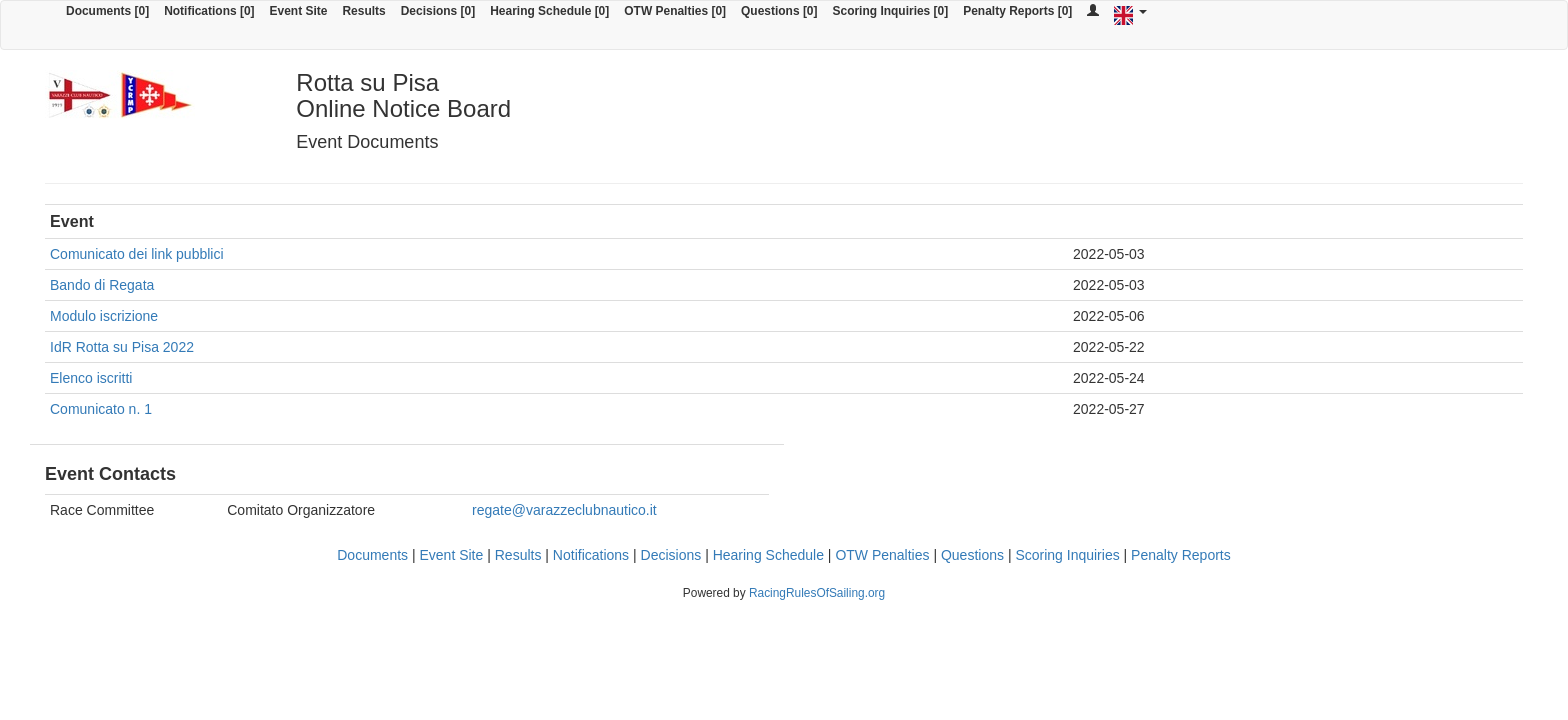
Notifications (591, 555)
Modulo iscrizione (104, 316)
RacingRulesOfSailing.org (817, 593)
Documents (372, 555)
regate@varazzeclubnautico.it (564, 510)
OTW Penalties (882, 555)
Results (363, 11)
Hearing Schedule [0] (549, 11)
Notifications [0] (209, 11)
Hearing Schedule (768, 555)
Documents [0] (107, 11)
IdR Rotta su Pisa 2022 (122, 347)
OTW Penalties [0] (675, 11)
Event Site (299, 11)
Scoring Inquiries (1067, 555)
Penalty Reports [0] (1017, 11)
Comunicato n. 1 (101, 409)
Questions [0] (779, 11)
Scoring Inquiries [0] (891, 11)
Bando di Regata (102, 285)
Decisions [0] (438, 11)
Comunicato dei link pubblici (137, 254)
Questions (972, 555)
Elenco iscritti (91, 378)
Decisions (671, 555)
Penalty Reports (1181, 555)
